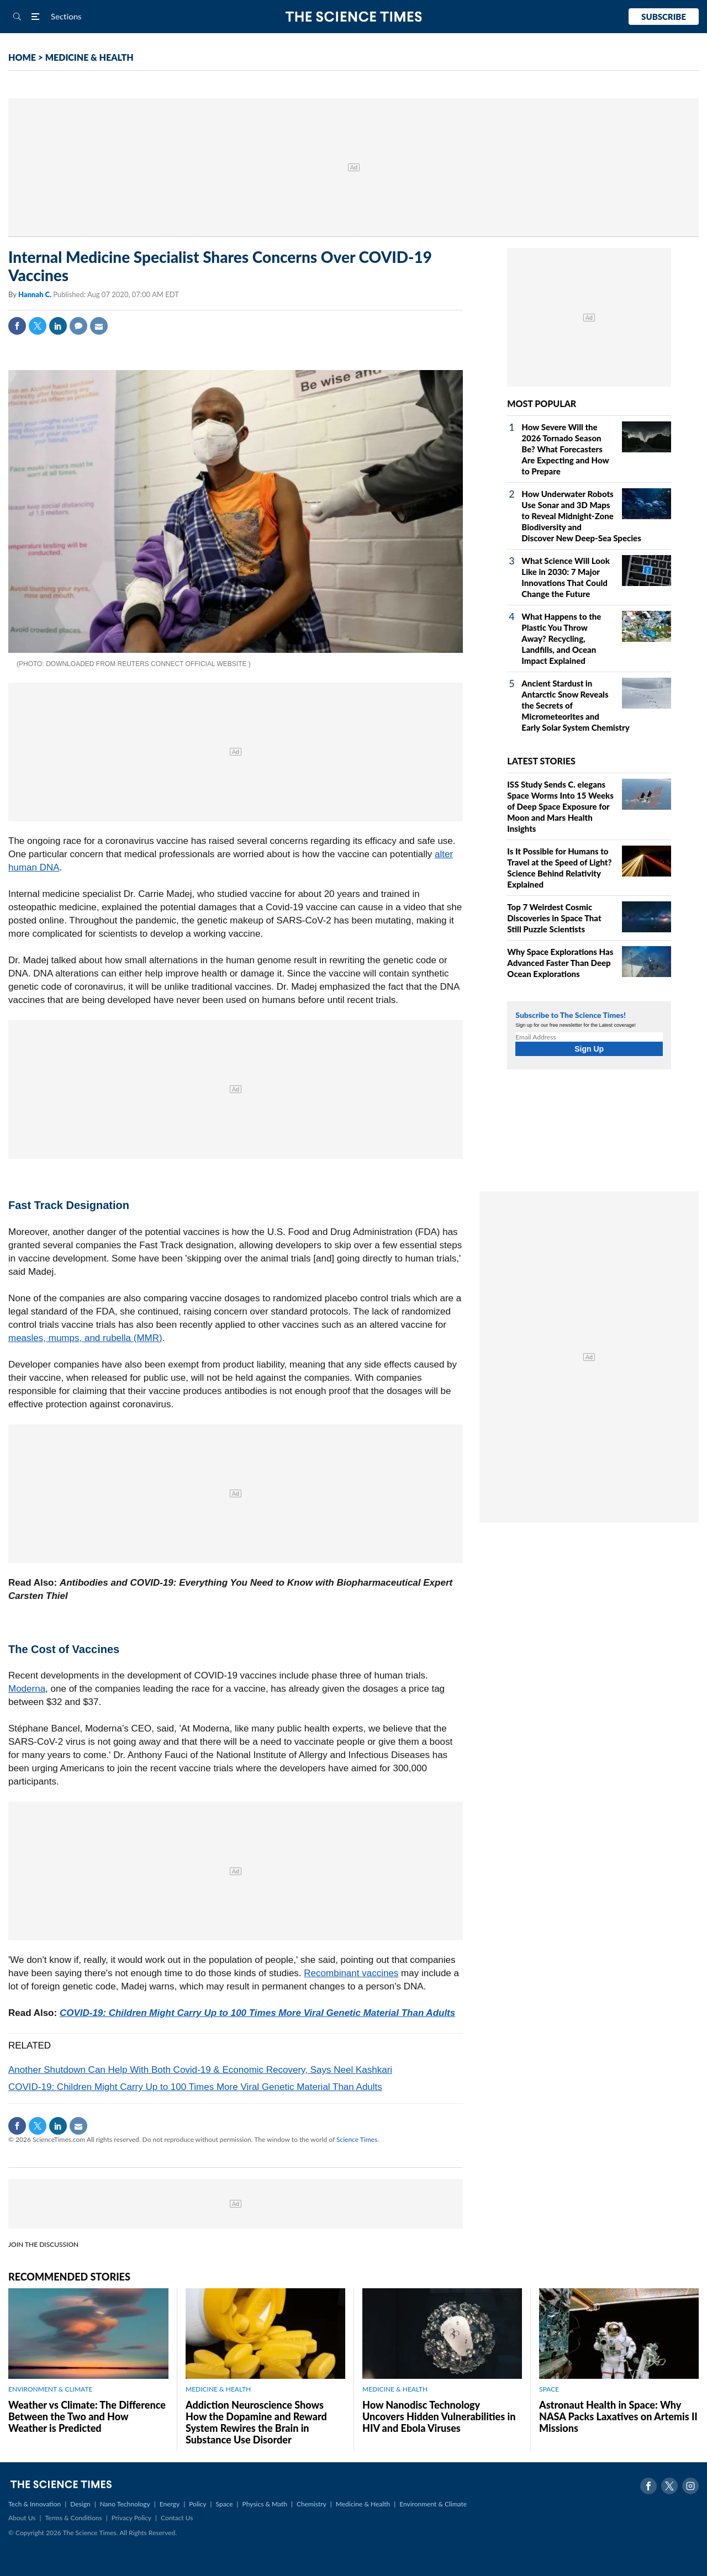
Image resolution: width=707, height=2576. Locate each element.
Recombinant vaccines (351, 1973)
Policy (197, 2504)
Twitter (37, 326)
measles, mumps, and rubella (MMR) (85, 1338)
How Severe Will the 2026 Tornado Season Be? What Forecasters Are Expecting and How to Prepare (565, 449)
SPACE (549, 2389)
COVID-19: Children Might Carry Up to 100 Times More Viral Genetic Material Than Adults (257, 2013)
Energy (170, 2504)
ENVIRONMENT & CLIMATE (50, 2389)
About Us (21, 2518)
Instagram (690, 2486)
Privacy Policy (131, 2518)
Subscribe (663, 17)
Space (224, 2504)
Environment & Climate (433, 2504)
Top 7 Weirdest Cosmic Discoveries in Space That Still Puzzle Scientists (554, 918)
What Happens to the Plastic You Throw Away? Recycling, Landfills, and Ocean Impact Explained (561, 638)
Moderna (26, 1688)
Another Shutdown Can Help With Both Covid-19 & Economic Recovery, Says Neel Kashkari (200, 2070)
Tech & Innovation (34, 2504)
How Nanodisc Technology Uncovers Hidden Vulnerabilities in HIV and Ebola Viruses (438, 2416)
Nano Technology (125, 2504)
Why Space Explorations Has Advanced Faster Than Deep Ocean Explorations (560, 963)
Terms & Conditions (73, 2518)
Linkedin (58, 326)
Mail (99, 326)
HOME (22, 57)
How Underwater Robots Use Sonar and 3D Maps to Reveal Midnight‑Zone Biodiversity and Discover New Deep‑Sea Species (581, 516)
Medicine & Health (363, 2504)
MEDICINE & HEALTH (89, 57)
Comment (78, 326)
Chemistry (311, 2504)
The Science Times (354, 17)
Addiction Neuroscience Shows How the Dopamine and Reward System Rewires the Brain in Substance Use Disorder (256, 2422)
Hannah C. (35, 294)
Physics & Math (264, 2504)
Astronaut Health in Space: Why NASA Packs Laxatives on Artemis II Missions (618, 2416)
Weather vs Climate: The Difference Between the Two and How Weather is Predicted (87, 2416)
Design (80, 2504)
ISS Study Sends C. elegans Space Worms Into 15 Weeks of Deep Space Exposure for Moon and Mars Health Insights (560, 806)
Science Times (356, 2139)
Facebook (17, 326)
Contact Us (177, 2518)
